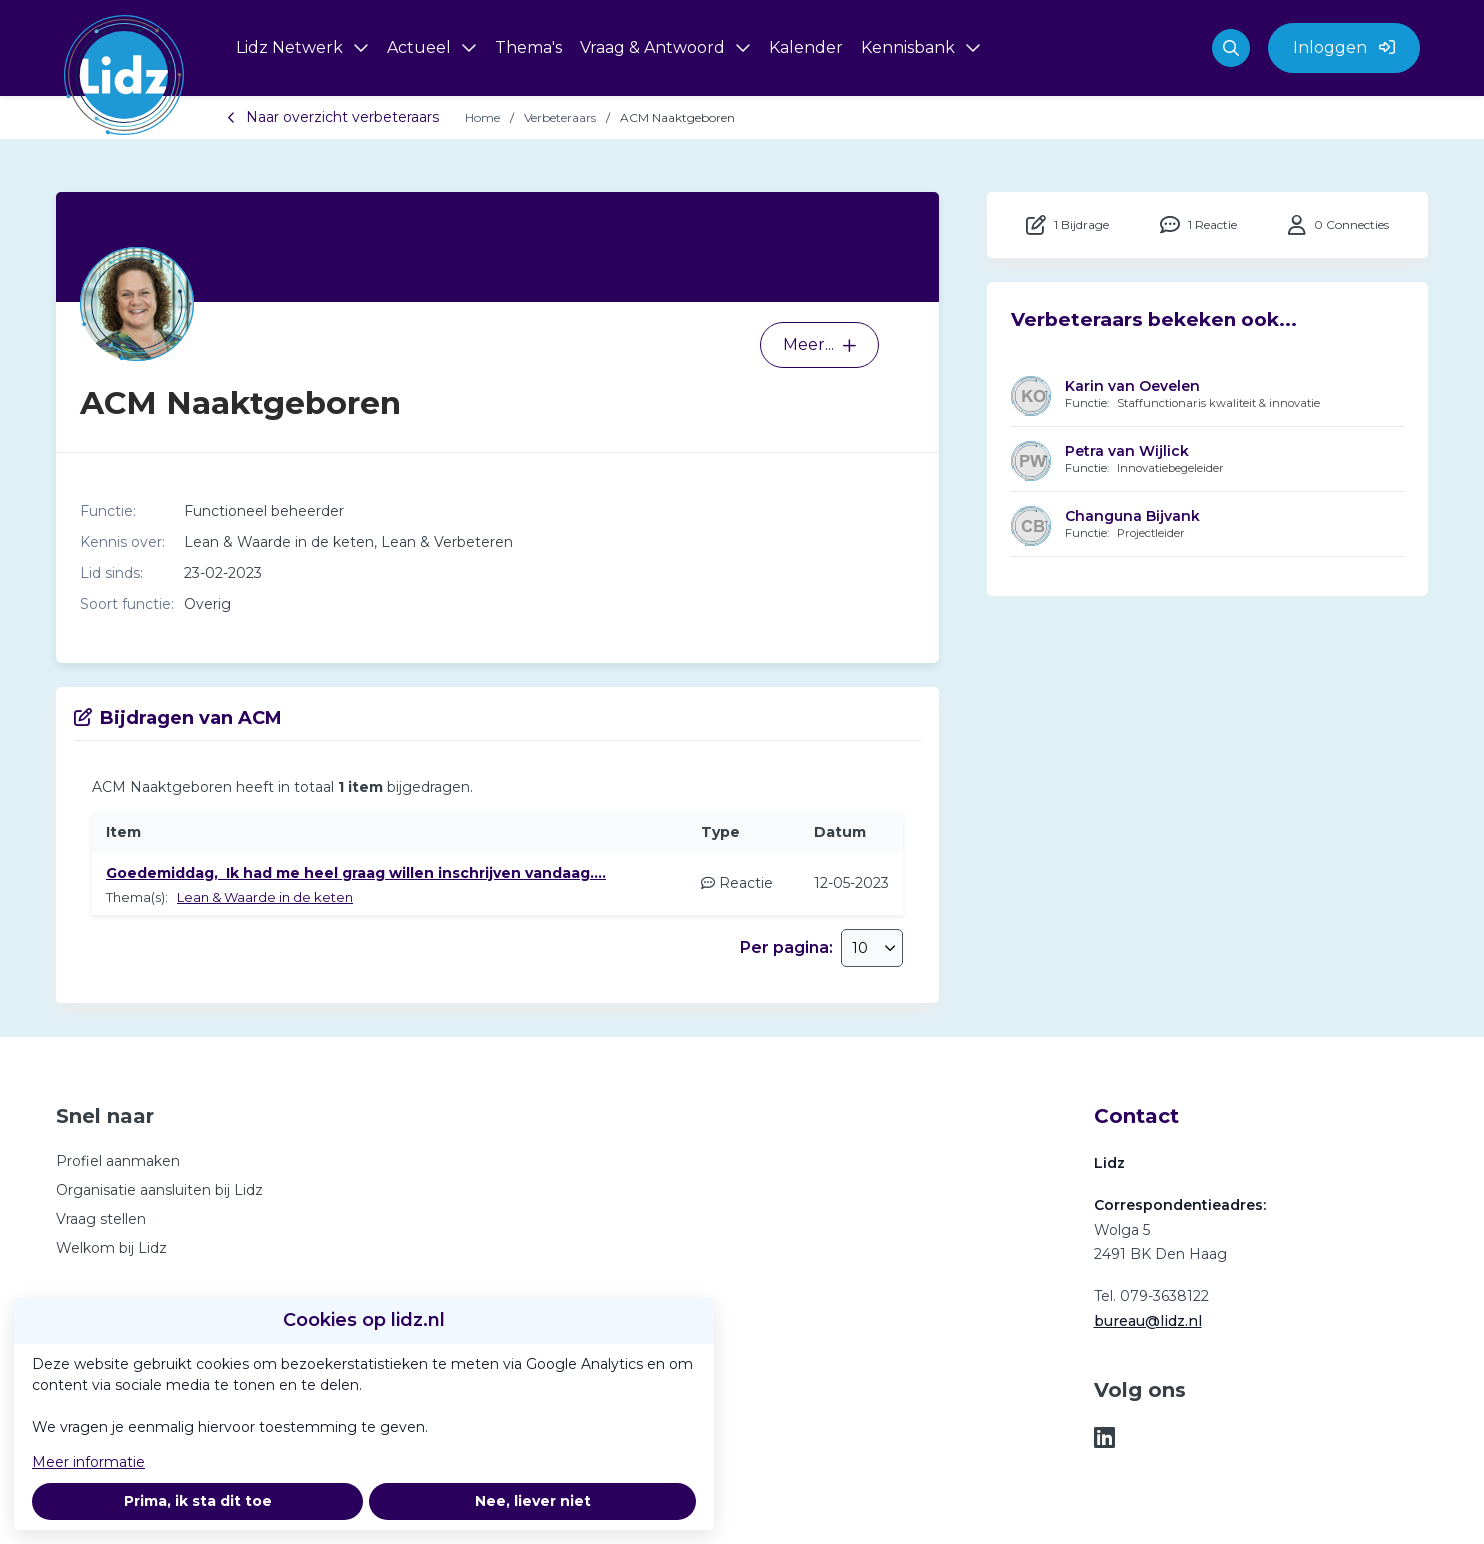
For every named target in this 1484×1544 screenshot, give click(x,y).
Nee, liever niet (533, 1501)
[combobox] (872, 948)
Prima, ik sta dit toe (198, 1501)
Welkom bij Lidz (111, 1248)
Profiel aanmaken (118, 1161)
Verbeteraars (560, 117)
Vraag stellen (101, 1219)
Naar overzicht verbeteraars (333, 117)
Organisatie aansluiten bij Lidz (159, 1190)
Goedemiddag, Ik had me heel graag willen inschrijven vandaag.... (356, 873)
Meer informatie (88, 1462)
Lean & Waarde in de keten (265, 897)
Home (482, 117)
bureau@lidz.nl (1148, 1321)
